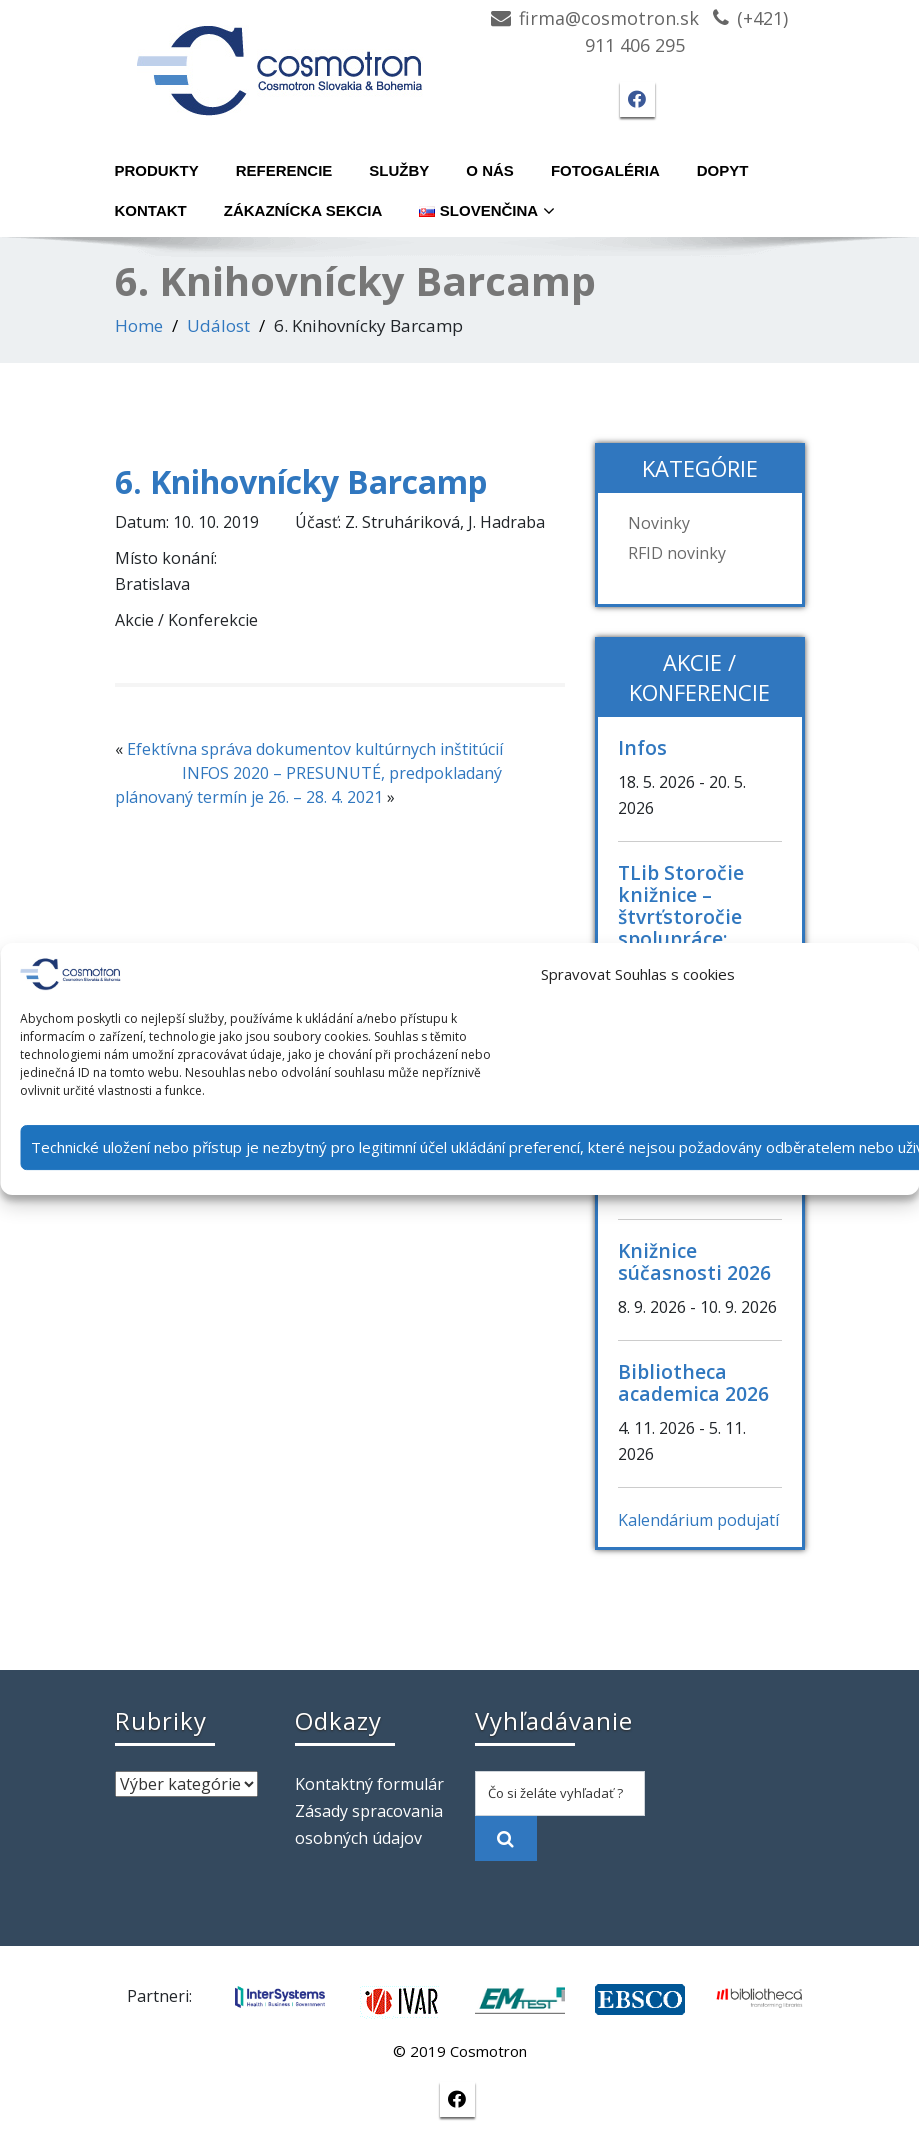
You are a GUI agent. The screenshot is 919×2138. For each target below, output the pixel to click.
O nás (490, 170)
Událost (218, 325)
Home (139, 325)
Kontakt (151, 210)
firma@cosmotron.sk (609, 18)
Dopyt (723, 170)
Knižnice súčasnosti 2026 (694, 1261)
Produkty (157, 170)
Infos (642, 747)
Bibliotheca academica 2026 (693, 1382)
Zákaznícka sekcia (303, 210)
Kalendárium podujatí (698, 1520)
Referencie (284, 170)
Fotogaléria (605, 170)
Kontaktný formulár (369, 1784)
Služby (399, 170)
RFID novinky (677, 553)
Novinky (659, 523)
